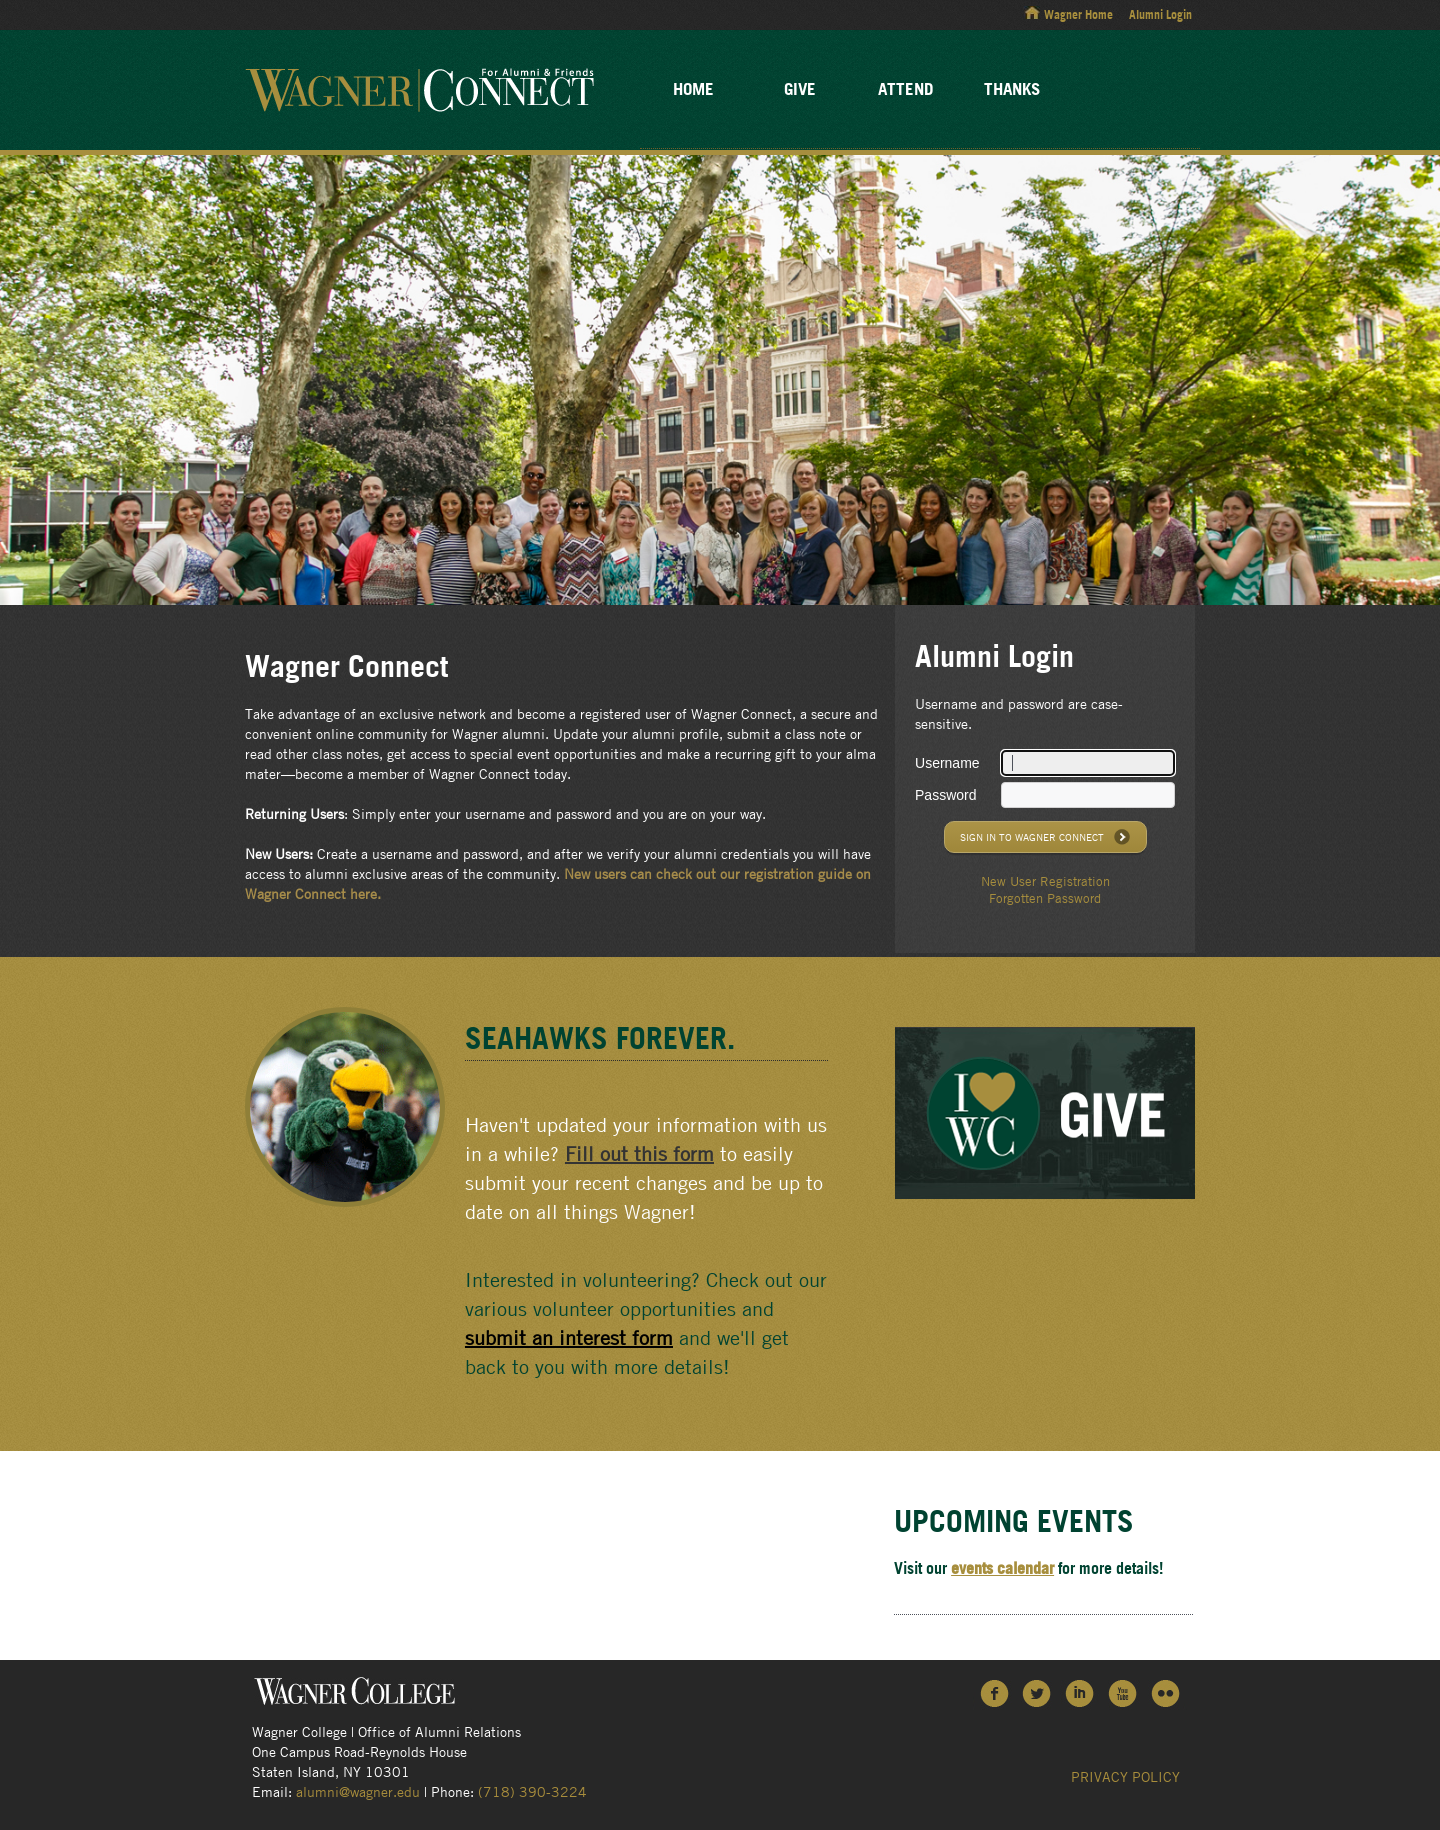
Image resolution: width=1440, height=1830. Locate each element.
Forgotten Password (1045, 898)
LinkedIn (1080, 1692)
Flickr (1166, 1692)
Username (947, 763)
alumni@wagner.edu (358, 1791)
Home (693, 88)
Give (800, 88)
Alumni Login (1160, 14)
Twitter (1037, 1692)
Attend (905, 88)
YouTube (1123, 1692)
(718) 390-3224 (532, 1791)
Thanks (1012, 88)
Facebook (994, 1692)
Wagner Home (1078, 14)
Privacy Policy (1125, 1776)
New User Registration (1045, 881)
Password (945, 795)
